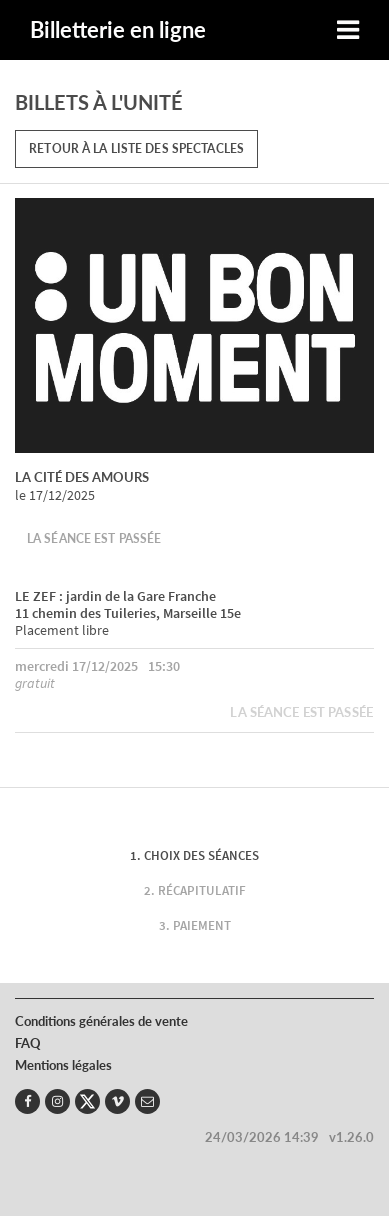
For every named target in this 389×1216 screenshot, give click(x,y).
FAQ (28, 1043)
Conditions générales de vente (101, 1021)
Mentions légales (63, 1065)
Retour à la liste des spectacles (136, 148)
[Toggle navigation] (348, 30)
